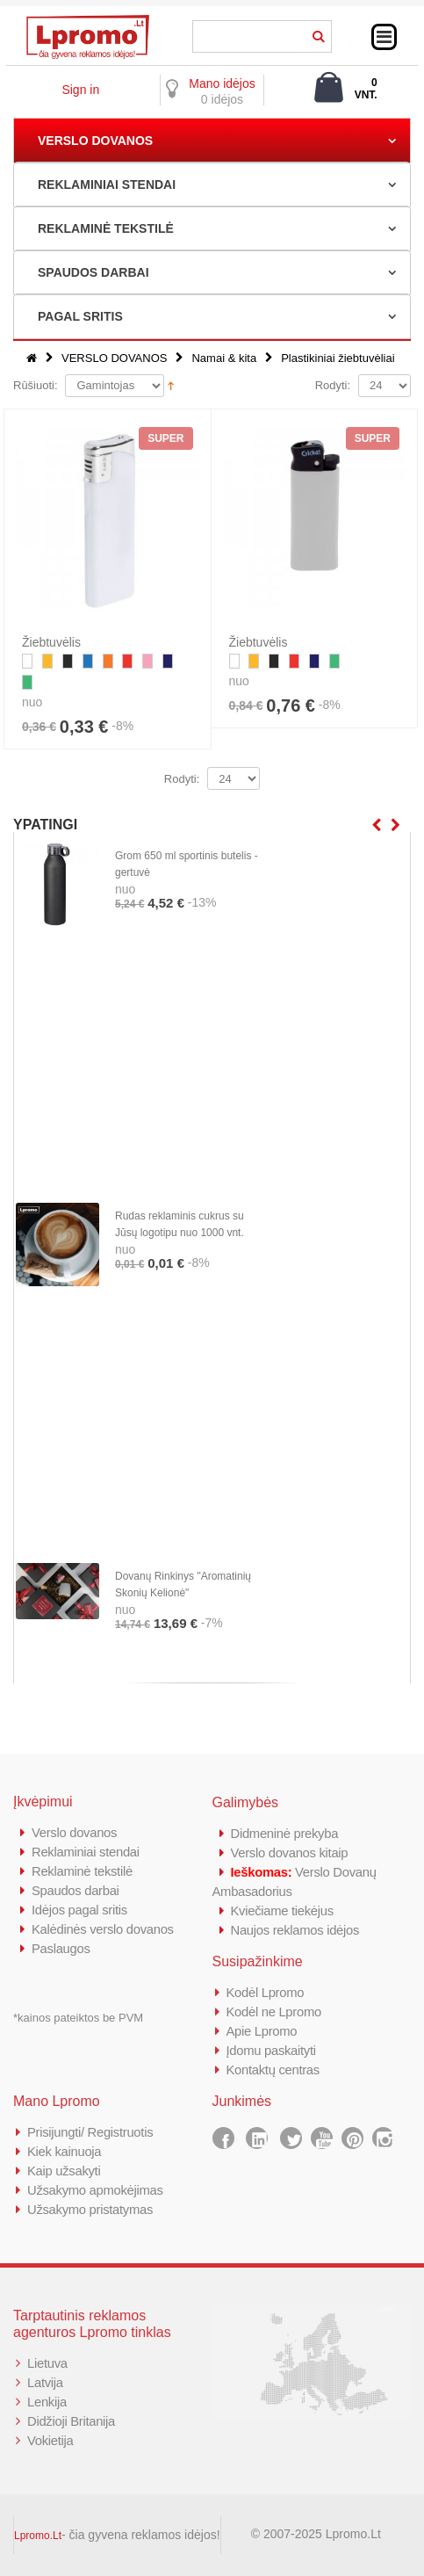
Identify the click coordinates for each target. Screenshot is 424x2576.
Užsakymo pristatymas (91, 2209)
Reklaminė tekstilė (82, 1870)
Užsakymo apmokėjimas (96, 2189)
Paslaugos (61, 1948)
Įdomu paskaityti (272, 2050)
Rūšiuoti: (35, 385)
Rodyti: (332, 385)
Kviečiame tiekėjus (283, 1910)
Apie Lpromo (262, 2030)
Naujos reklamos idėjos (296, 1929)
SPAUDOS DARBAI (93, 272)
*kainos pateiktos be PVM (78, 2017)
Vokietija (50, 2440)
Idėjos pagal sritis (80, 1909)
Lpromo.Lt (37, 2535)
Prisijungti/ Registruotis (91, 2131)
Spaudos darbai (76, 1890)
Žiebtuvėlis (51, 642)
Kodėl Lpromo (265, 1992)
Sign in (80, 90)
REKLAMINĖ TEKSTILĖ (106, 228)
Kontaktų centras (273, 2069)
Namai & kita (223, 358)
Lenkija (47, 2401)
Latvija (45, 2382)
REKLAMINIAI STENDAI (107, 184)
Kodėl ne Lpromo (274, 2011)
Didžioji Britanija (71, 2420)
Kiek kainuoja (64, 2151)
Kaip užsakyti (64, 2170)
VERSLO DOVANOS (95, 141)
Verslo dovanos (75, 1832)
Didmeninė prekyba (285, 1833)
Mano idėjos (222, 83)
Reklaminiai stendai (86, 1851)
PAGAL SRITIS (80, 316)
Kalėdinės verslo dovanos (104, 1928)
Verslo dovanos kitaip (290, 1852)
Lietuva (47, 2362)
